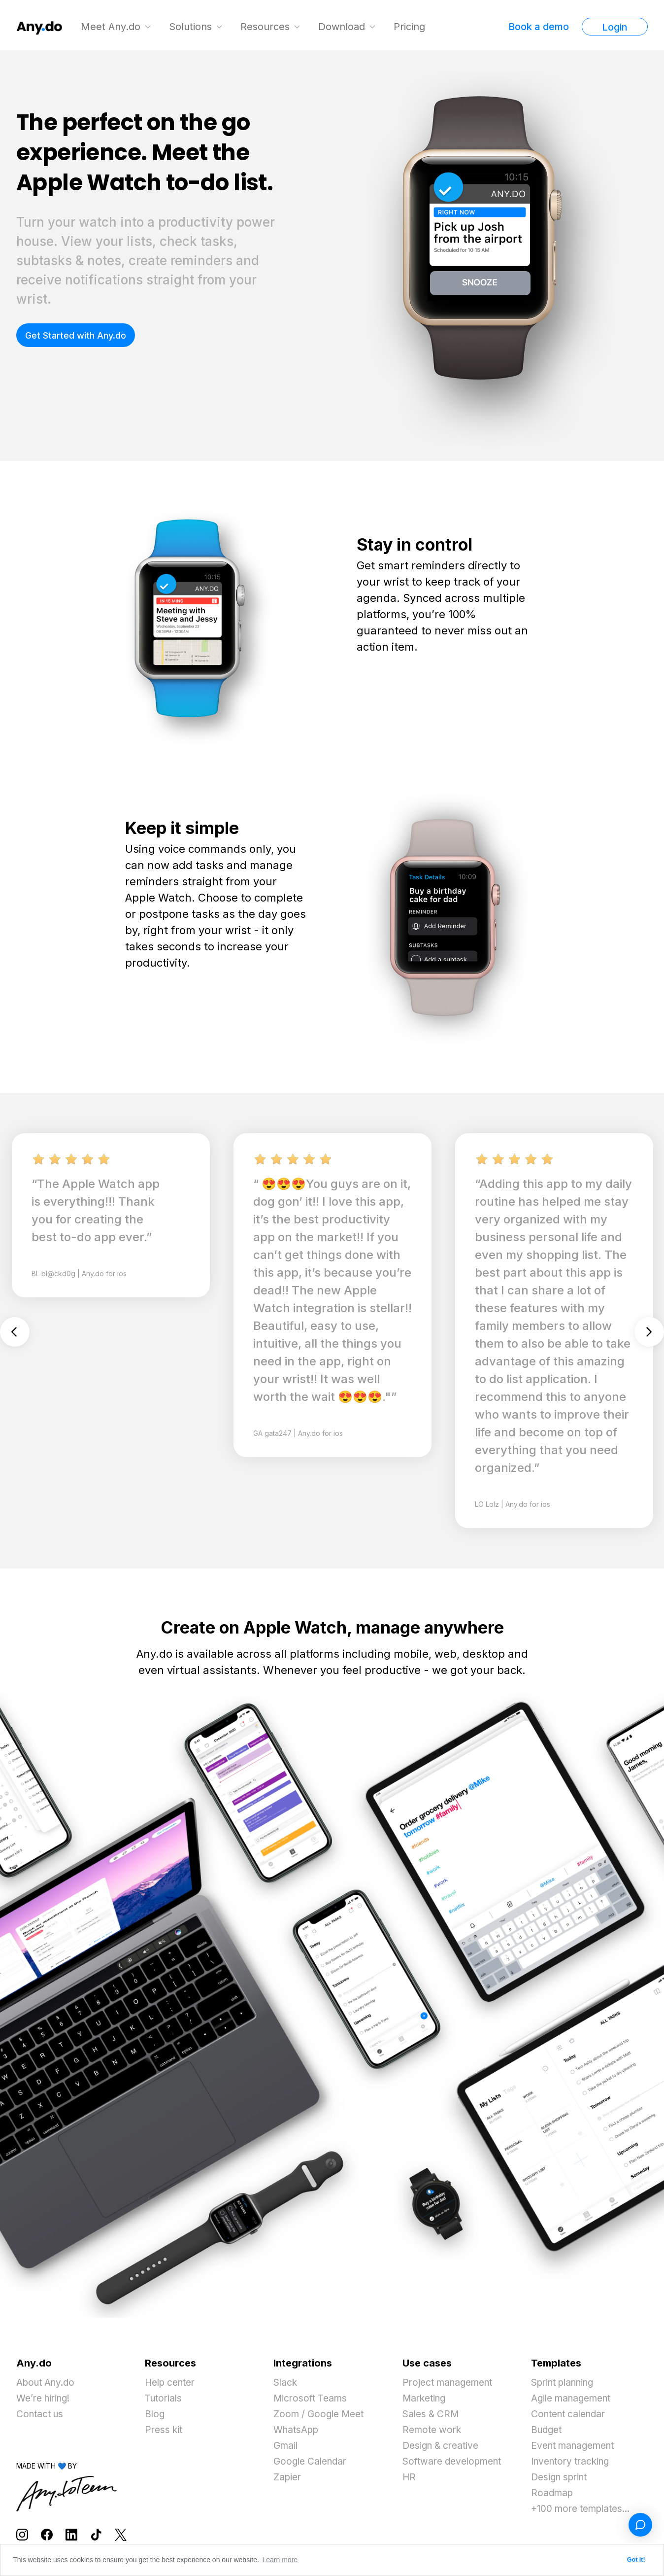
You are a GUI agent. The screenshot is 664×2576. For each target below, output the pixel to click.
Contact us (41, 2414)
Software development (455, 2462)
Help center (172, 2383)
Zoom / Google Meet (321, 2414)
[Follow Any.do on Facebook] (47, 2534)
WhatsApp (297, 2430)
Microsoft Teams (312, 2398)
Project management (451, 2383)
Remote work (433, 2430)
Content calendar (571, 2414)
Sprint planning (566, 2383)
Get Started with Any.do (75, 335)
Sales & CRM (432, 2414)
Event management (576, 2446)
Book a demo (538, 27)
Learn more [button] (280, 2560)
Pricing (411, 27)
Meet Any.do (112, 27)
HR (409, 2477)
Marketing (426, 2398)
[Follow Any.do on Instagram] (22, 2534)
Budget (547, 2430)
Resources (266, 27)
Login (615, 27)
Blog (155, 2414)
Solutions (191, 27)
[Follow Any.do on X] (121, 2534)
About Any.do (47, 2383)
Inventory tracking (573, 2462)
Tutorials (165, 2398)
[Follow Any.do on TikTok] (96, 2534)
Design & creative (443, 2446)
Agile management (574, 2398)
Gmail (286, 2446)
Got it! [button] (636, 2559)
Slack (286, 2383)
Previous (15, 1331)
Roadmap (553, 2493)
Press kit (165, 2430)
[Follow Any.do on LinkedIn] (71, 2534)
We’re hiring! (45, 2398)
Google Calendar (312, 2462)
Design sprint (562, 2477)
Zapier (288, 2477)
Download (343, 27)
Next (649, 1331)
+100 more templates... (585, 2509)
